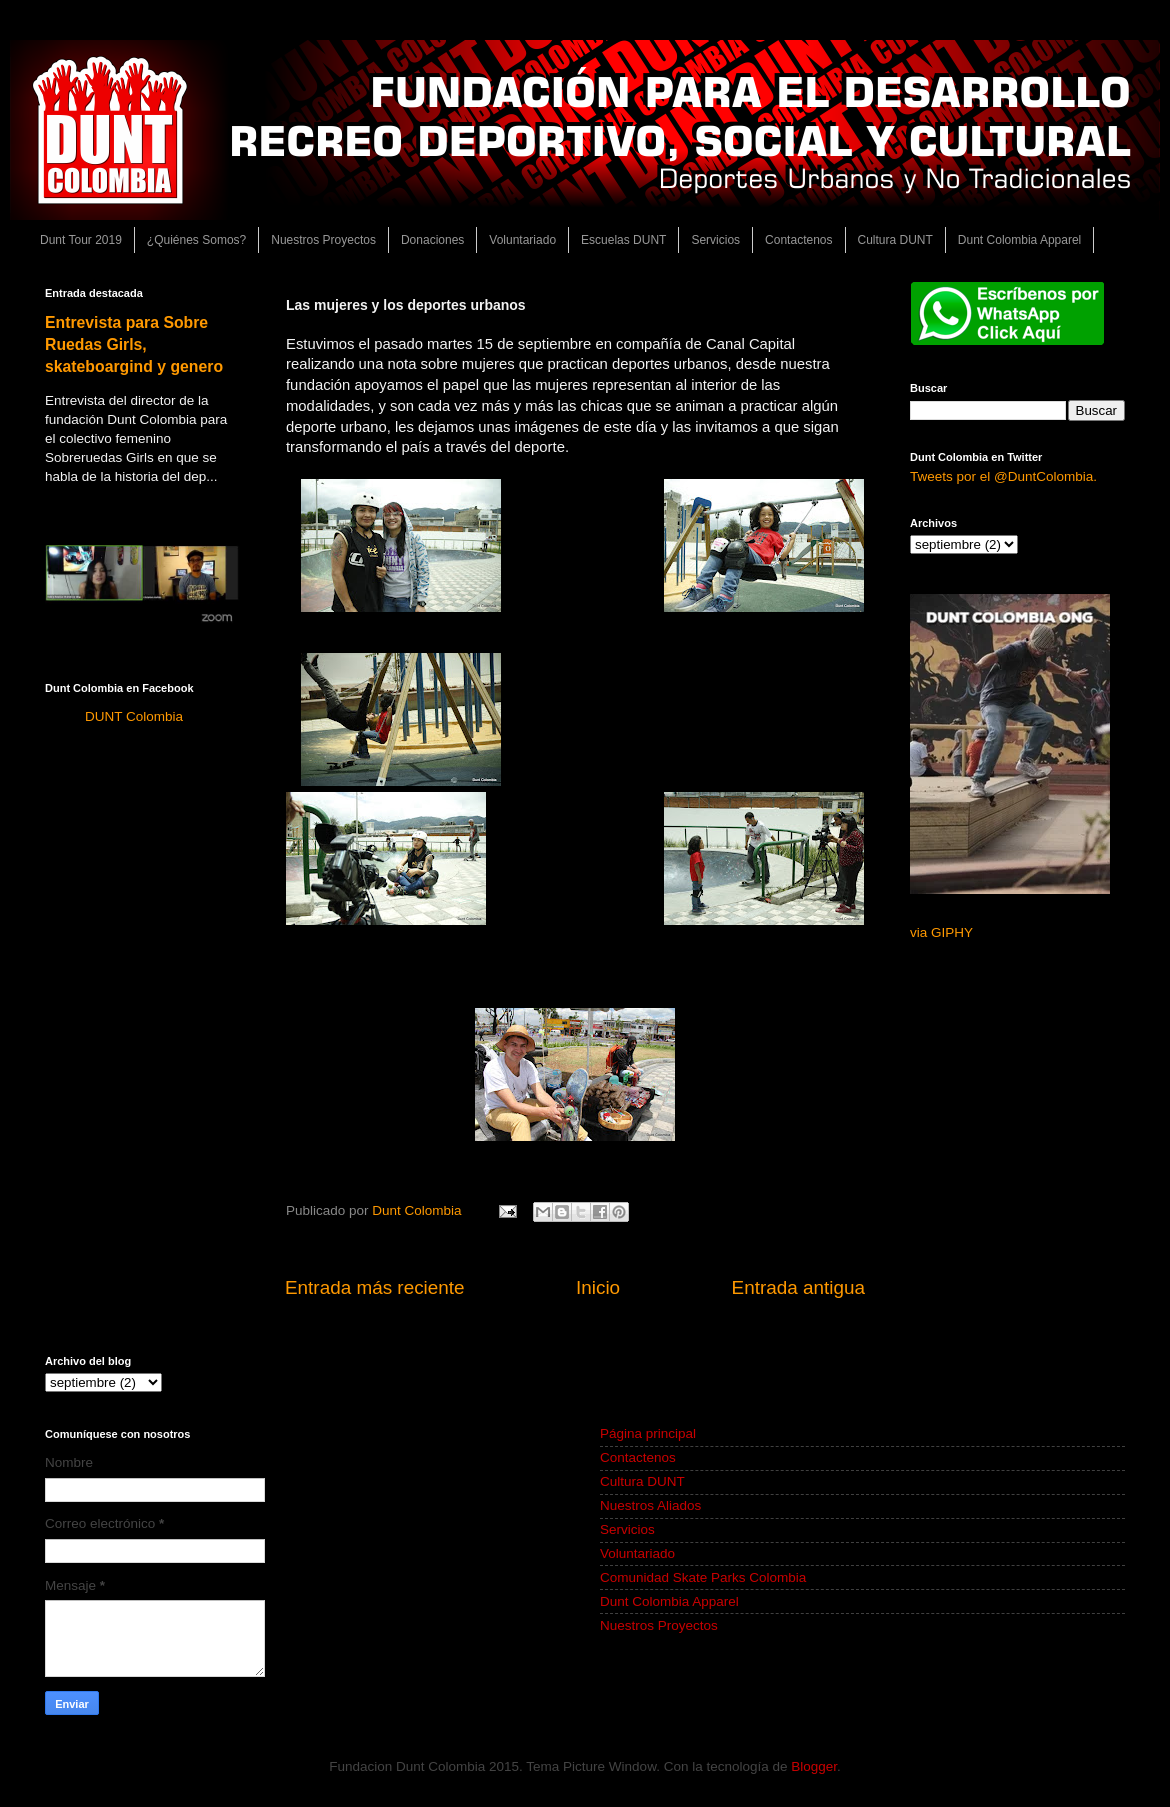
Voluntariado (522, 240)
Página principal (648, 1433)
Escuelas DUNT (623, 240)
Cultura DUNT (895, 240)
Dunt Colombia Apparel (1019, 240)
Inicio (598, 1287)
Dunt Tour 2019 (81, 240)
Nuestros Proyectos (323, 240)
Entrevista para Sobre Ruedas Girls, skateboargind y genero (134, 344)
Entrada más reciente (375, 1287)
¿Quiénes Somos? (196, 240)
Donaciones (432, 240)
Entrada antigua (798, 1287)
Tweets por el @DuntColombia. (1003, 476)
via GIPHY (941, 932)
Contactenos (798, 240)
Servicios (715, 240)
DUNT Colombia (134, 716)
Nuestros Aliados (650, 1505)
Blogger (814, 1766)
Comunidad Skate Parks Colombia (703, 1577)
